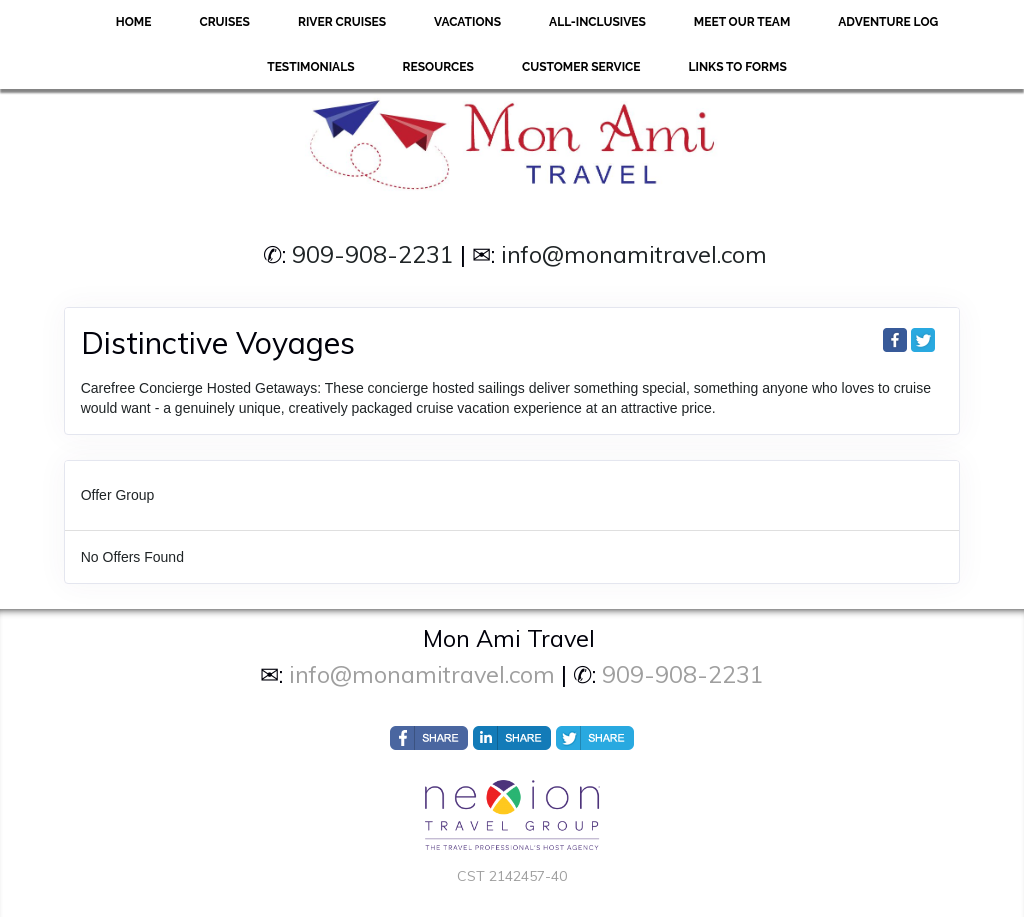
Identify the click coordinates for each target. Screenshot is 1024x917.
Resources (438, 67)
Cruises (224, 22)
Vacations (467, 22)
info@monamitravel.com (634, 254)
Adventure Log (888, 22)
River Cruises (342, 22)
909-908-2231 (373, 254)
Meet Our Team (742, 22)
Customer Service (581, 67)
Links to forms (738, 67)
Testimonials (310, 67)
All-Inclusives (597, 22)
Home (134, 22)
